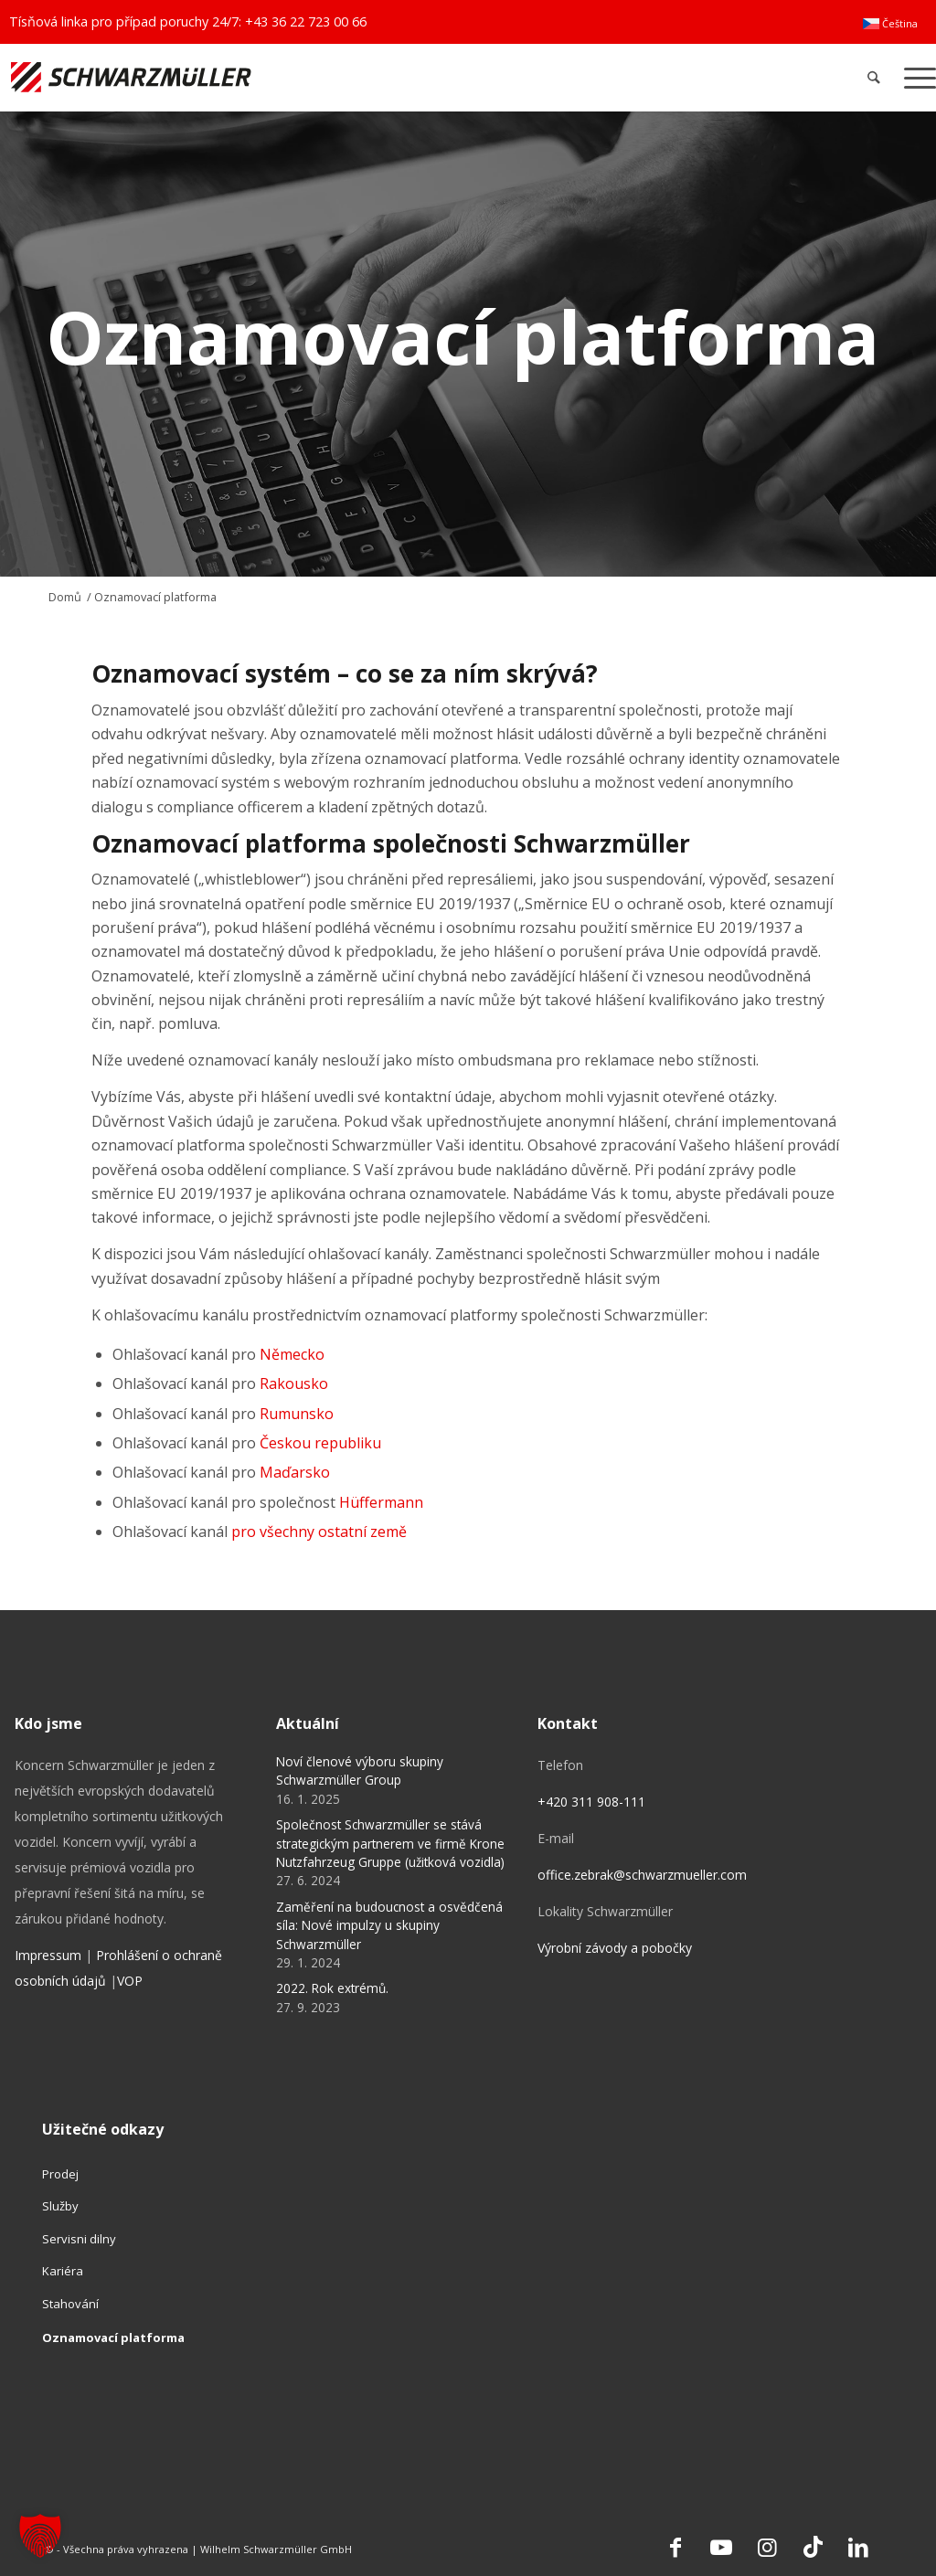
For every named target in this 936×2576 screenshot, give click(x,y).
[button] (40, 2536)
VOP (130, 1980)
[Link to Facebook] (675, 2546)
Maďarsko (295, 1472)
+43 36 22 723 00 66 (306, 21)
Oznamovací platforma (113, 2337)
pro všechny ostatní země (319, 1531)
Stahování (70, 2303)
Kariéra (62, 2271)
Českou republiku (320, 1443)
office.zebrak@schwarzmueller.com (642, 1874)
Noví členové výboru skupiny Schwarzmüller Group (359, 1770)
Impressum (48, 1955)
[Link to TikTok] (812, 2546)
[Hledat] (874, 77)
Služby (60, 2206)
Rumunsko (297, 1414)
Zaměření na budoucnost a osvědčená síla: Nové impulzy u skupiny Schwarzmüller (389, 1925)
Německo (292, 1354)
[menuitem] (890, 24)
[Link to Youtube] (721, 2546)
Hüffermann (381, 1502)
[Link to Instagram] (767, 2546)
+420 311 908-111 (591, 1801)
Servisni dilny (79, 2239)
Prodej (60, 2174)
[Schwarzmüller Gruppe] (276, 77)
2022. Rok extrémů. (332, 1988)
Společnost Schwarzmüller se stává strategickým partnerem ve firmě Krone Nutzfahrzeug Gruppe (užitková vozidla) (390, 1843)
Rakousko (294, 1383)
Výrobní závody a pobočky (614, 1947)
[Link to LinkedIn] (858, 2546)
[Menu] (914, 77)
